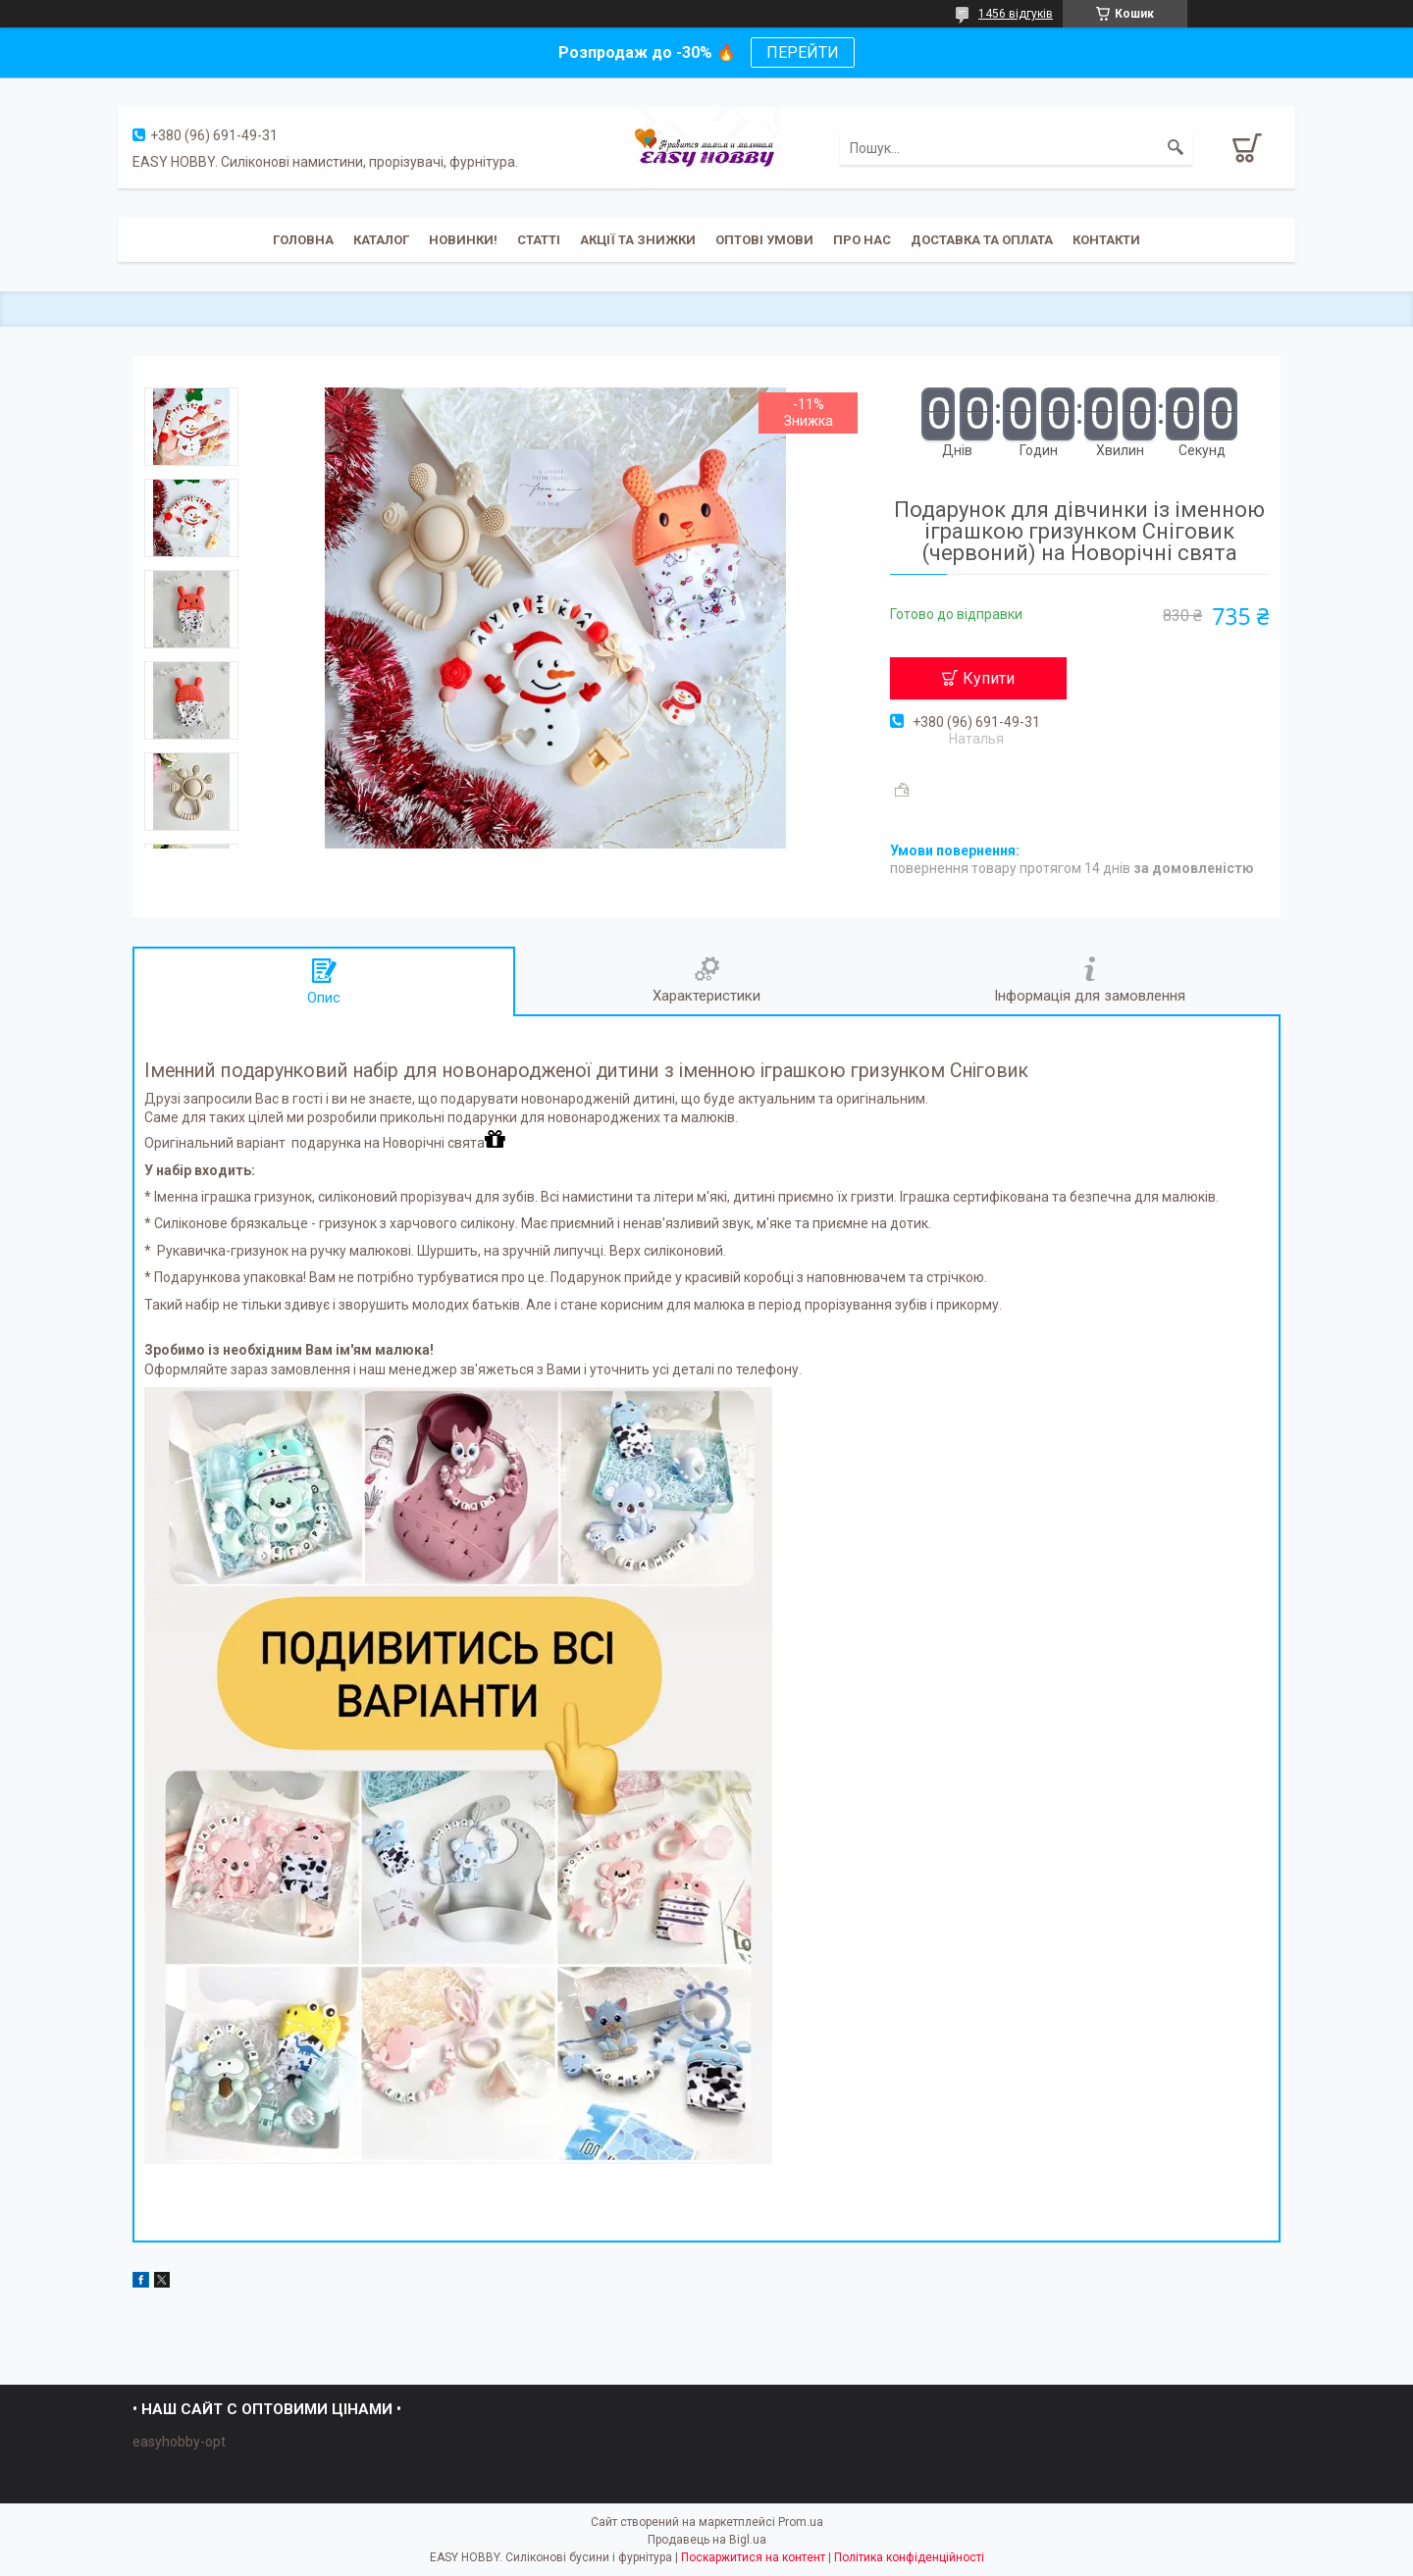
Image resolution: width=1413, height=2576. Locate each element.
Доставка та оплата (982, 239)
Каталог (381, 239)
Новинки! (463, 239)
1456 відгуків (1015, 14)
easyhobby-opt (179, 2441)
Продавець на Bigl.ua (707, 2540)
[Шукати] (1175, 148)
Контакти (1106, 239)
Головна (303, 239)
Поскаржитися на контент (753, 2557)
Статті (538, 239)
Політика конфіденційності (909, 2557)
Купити (989, 678)
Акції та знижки (638, 239)
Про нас (862, 239)
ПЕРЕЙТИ (802, 52)
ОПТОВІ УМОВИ (764, 239)
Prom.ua (800, 2522)
